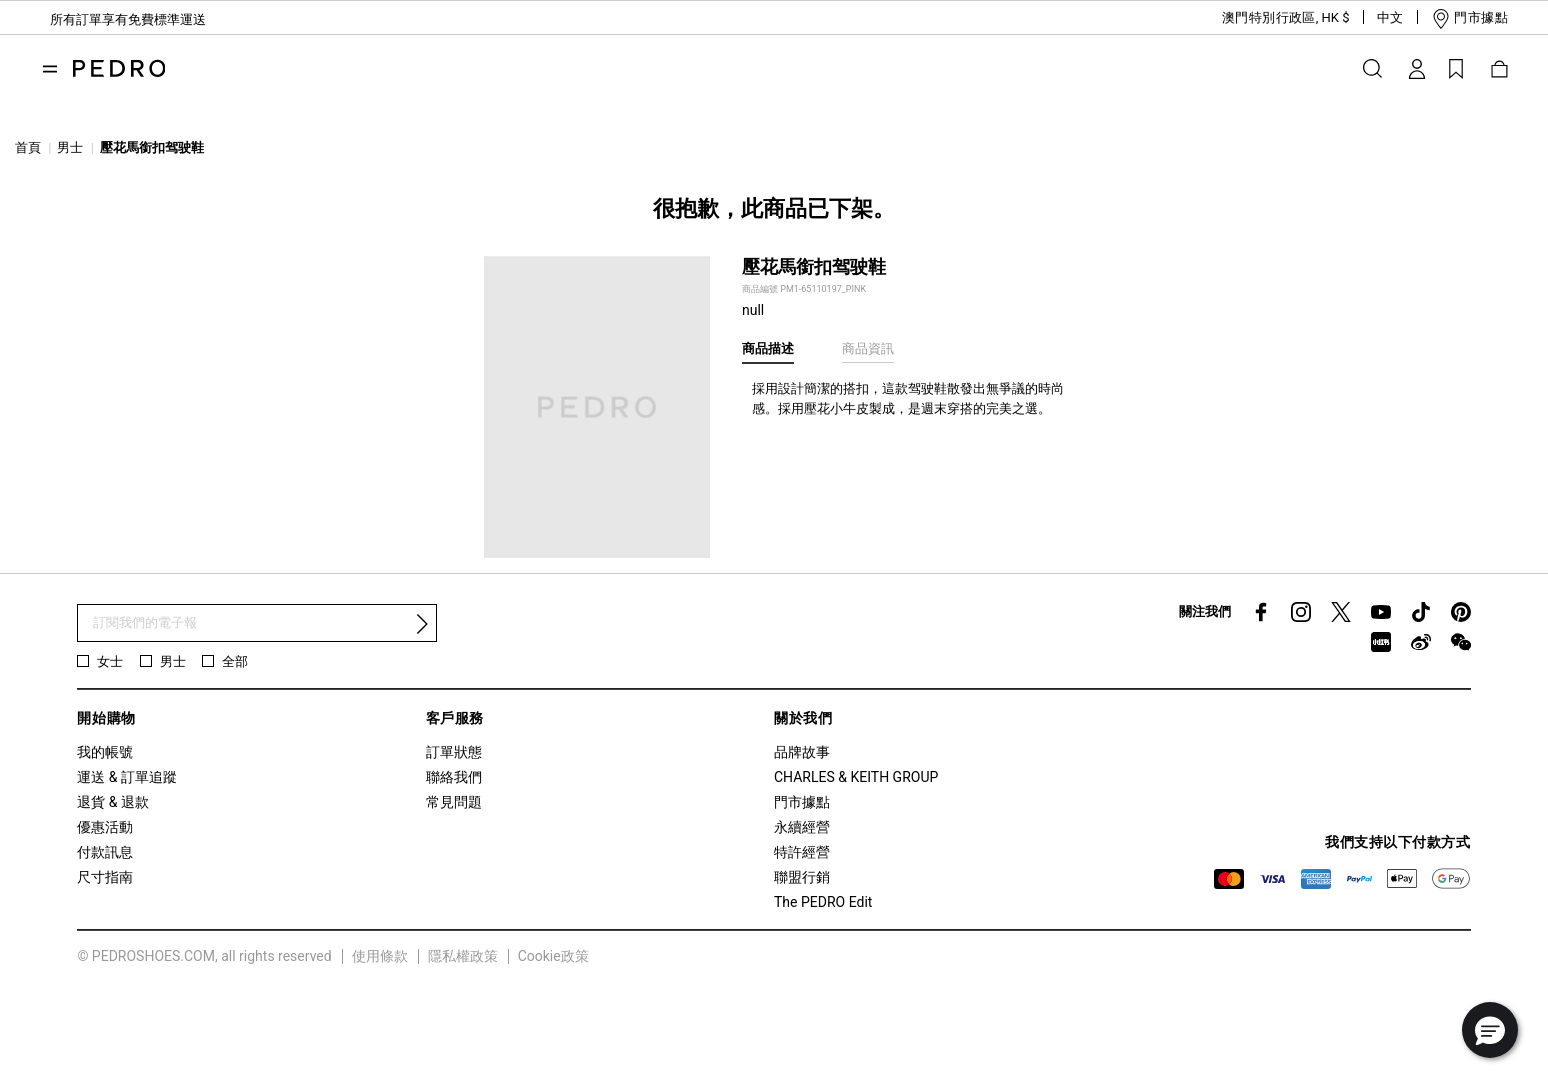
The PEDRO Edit (823, 902)
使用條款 (380, 956)
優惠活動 (105, 827)
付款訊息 (105, 852)
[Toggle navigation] (50, 69)
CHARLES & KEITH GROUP (856, 777)
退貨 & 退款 (113, 802)
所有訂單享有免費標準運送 (128, 19)
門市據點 (802, 802)
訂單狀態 (454, 752)
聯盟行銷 (802, 877)
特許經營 (802, 852)
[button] (1270, 17)
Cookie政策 (553, 956)
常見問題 (454, 802)
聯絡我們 (454, 777)
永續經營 (802, 827)
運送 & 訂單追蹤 (127, 777)
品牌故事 (802, 752)
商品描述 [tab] (768, 348)
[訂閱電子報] (257, 623)
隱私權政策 (463, 956)
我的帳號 (105, 752)
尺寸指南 (105, 877)
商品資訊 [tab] (868, 348)
